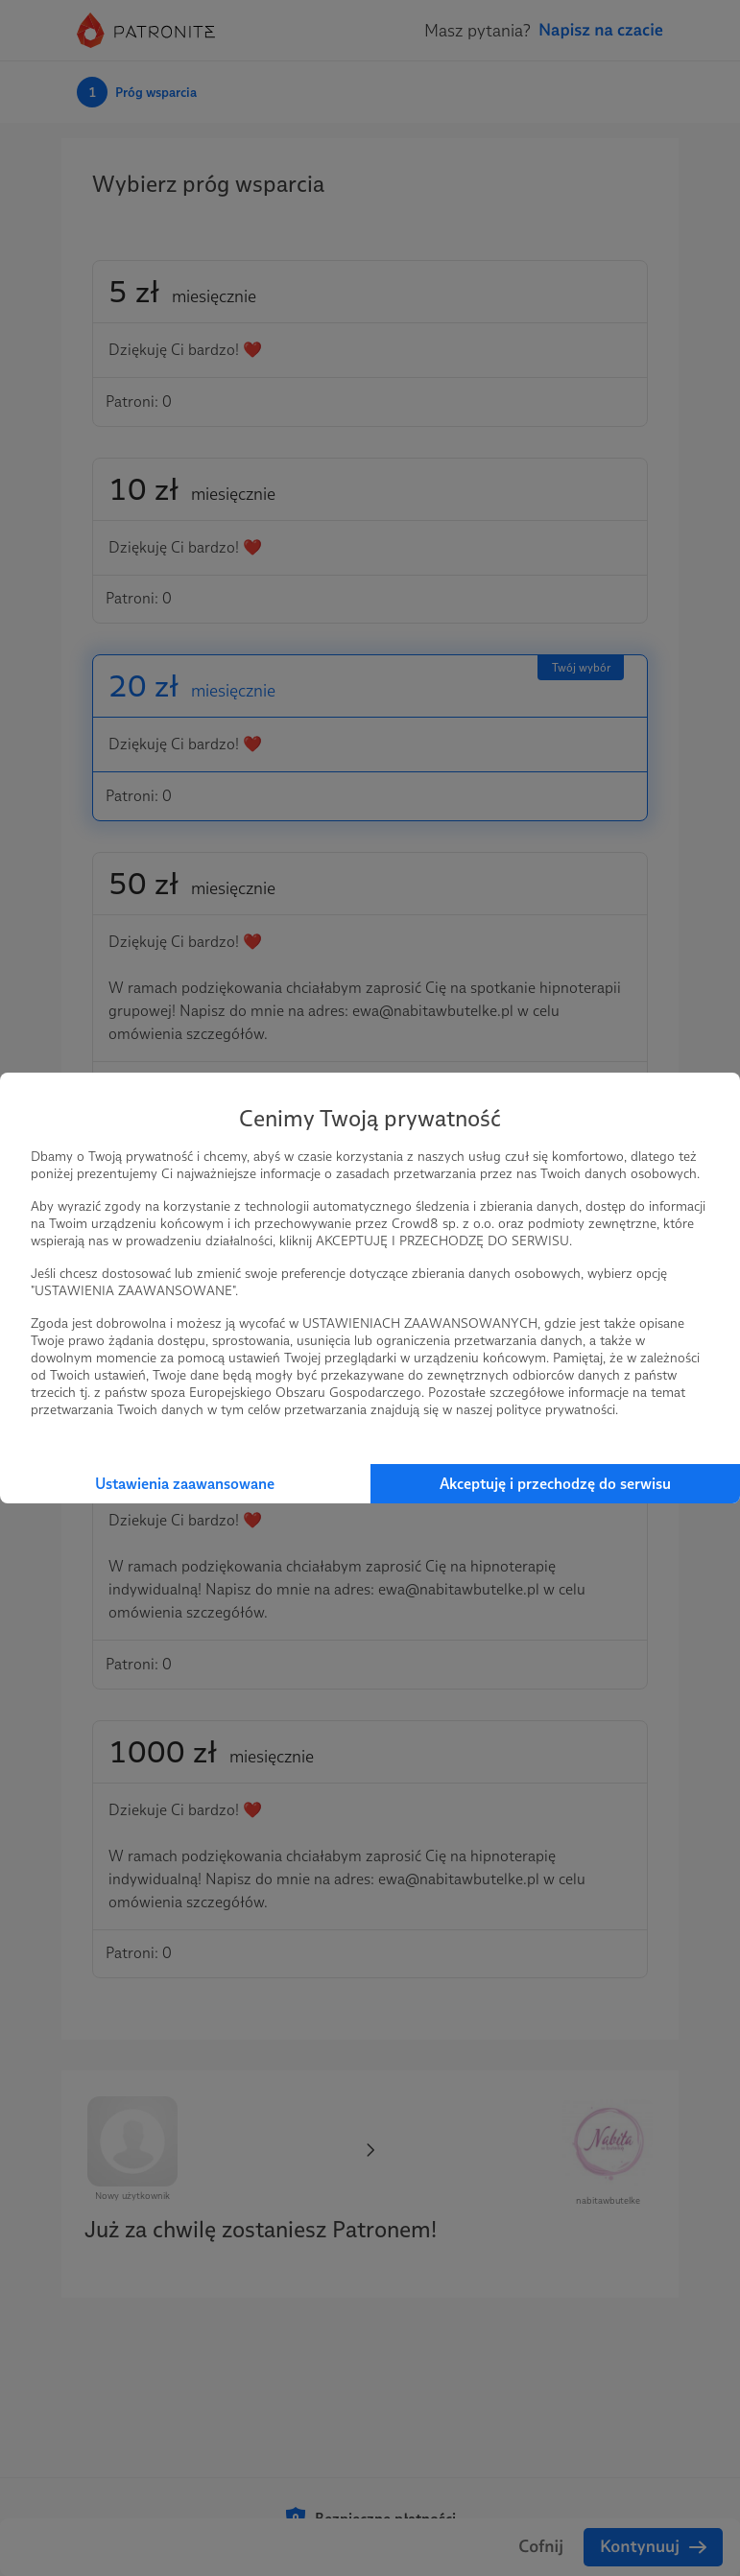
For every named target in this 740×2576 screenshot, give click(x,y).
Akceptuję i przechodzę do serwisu (555, 1484)
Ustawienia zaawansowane (185, 1484)
